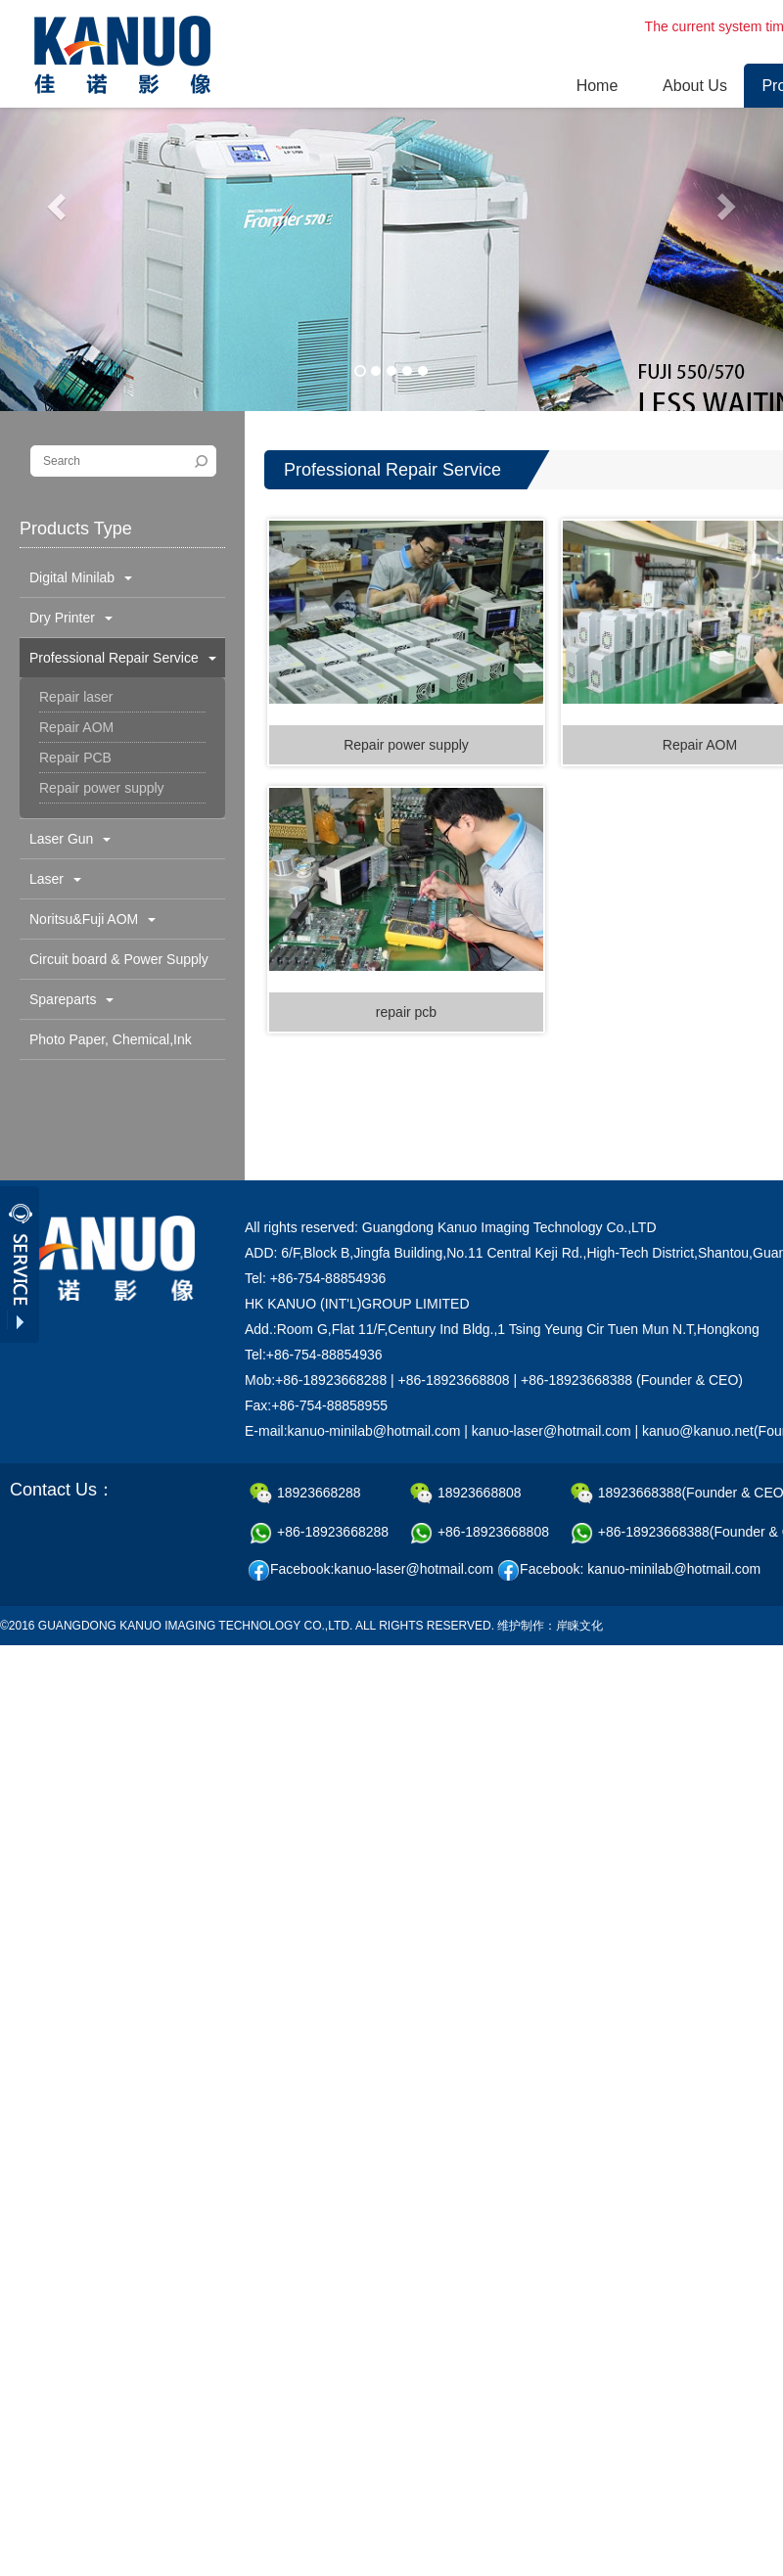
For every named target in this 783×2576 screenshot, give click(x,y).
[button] (58, 205)
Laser (55, 879)
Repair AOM (76, 727)
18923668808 (466, 1493)
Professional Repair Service (122, 658)
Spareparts (71, 999)
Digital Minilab (80, 577)
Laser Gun (70, 839)
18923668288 (305, 1493)
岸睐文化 (579, 1626)
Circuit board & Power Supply (119, 965)
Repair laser (76, 697)
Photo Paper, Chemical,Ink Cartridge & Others (106, 1045)
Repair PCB (75, 757)
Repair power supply (101, 788)
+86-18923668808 (479, 1533)
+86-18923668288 (319, 1533)
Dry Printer (71, 617)
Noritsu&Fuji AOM (92, 919)
